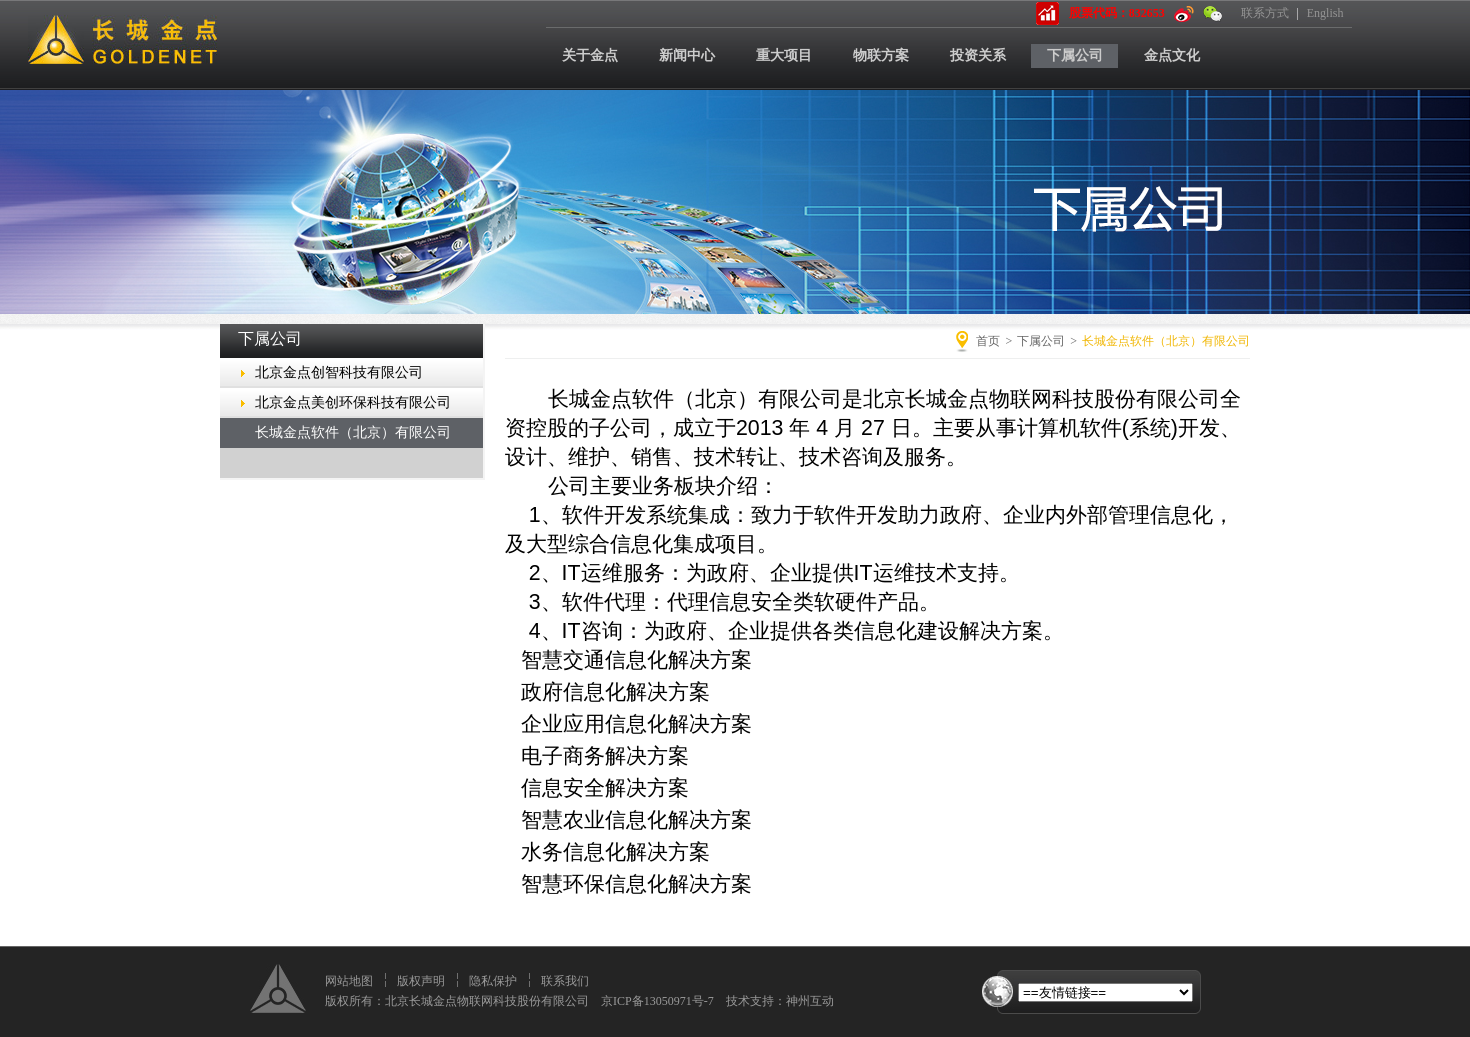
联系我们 (565, 981)
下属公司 (1075, 55)
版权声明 (421, 981)
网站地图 (349, 981)
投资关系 (978, 55)
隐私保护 (493, 981)
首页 (988, 341)
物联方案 (881, 55)
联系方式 (1265, 13)
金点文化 (1172, 55)
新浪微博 (1184, 14)
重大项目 (784, 55)
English (1325, 13)
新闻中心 (687, 55)
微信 (1213, 14)
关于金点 (590, 55)
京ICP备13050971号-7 (657, 1001)
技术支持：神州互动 (780, 1001)
